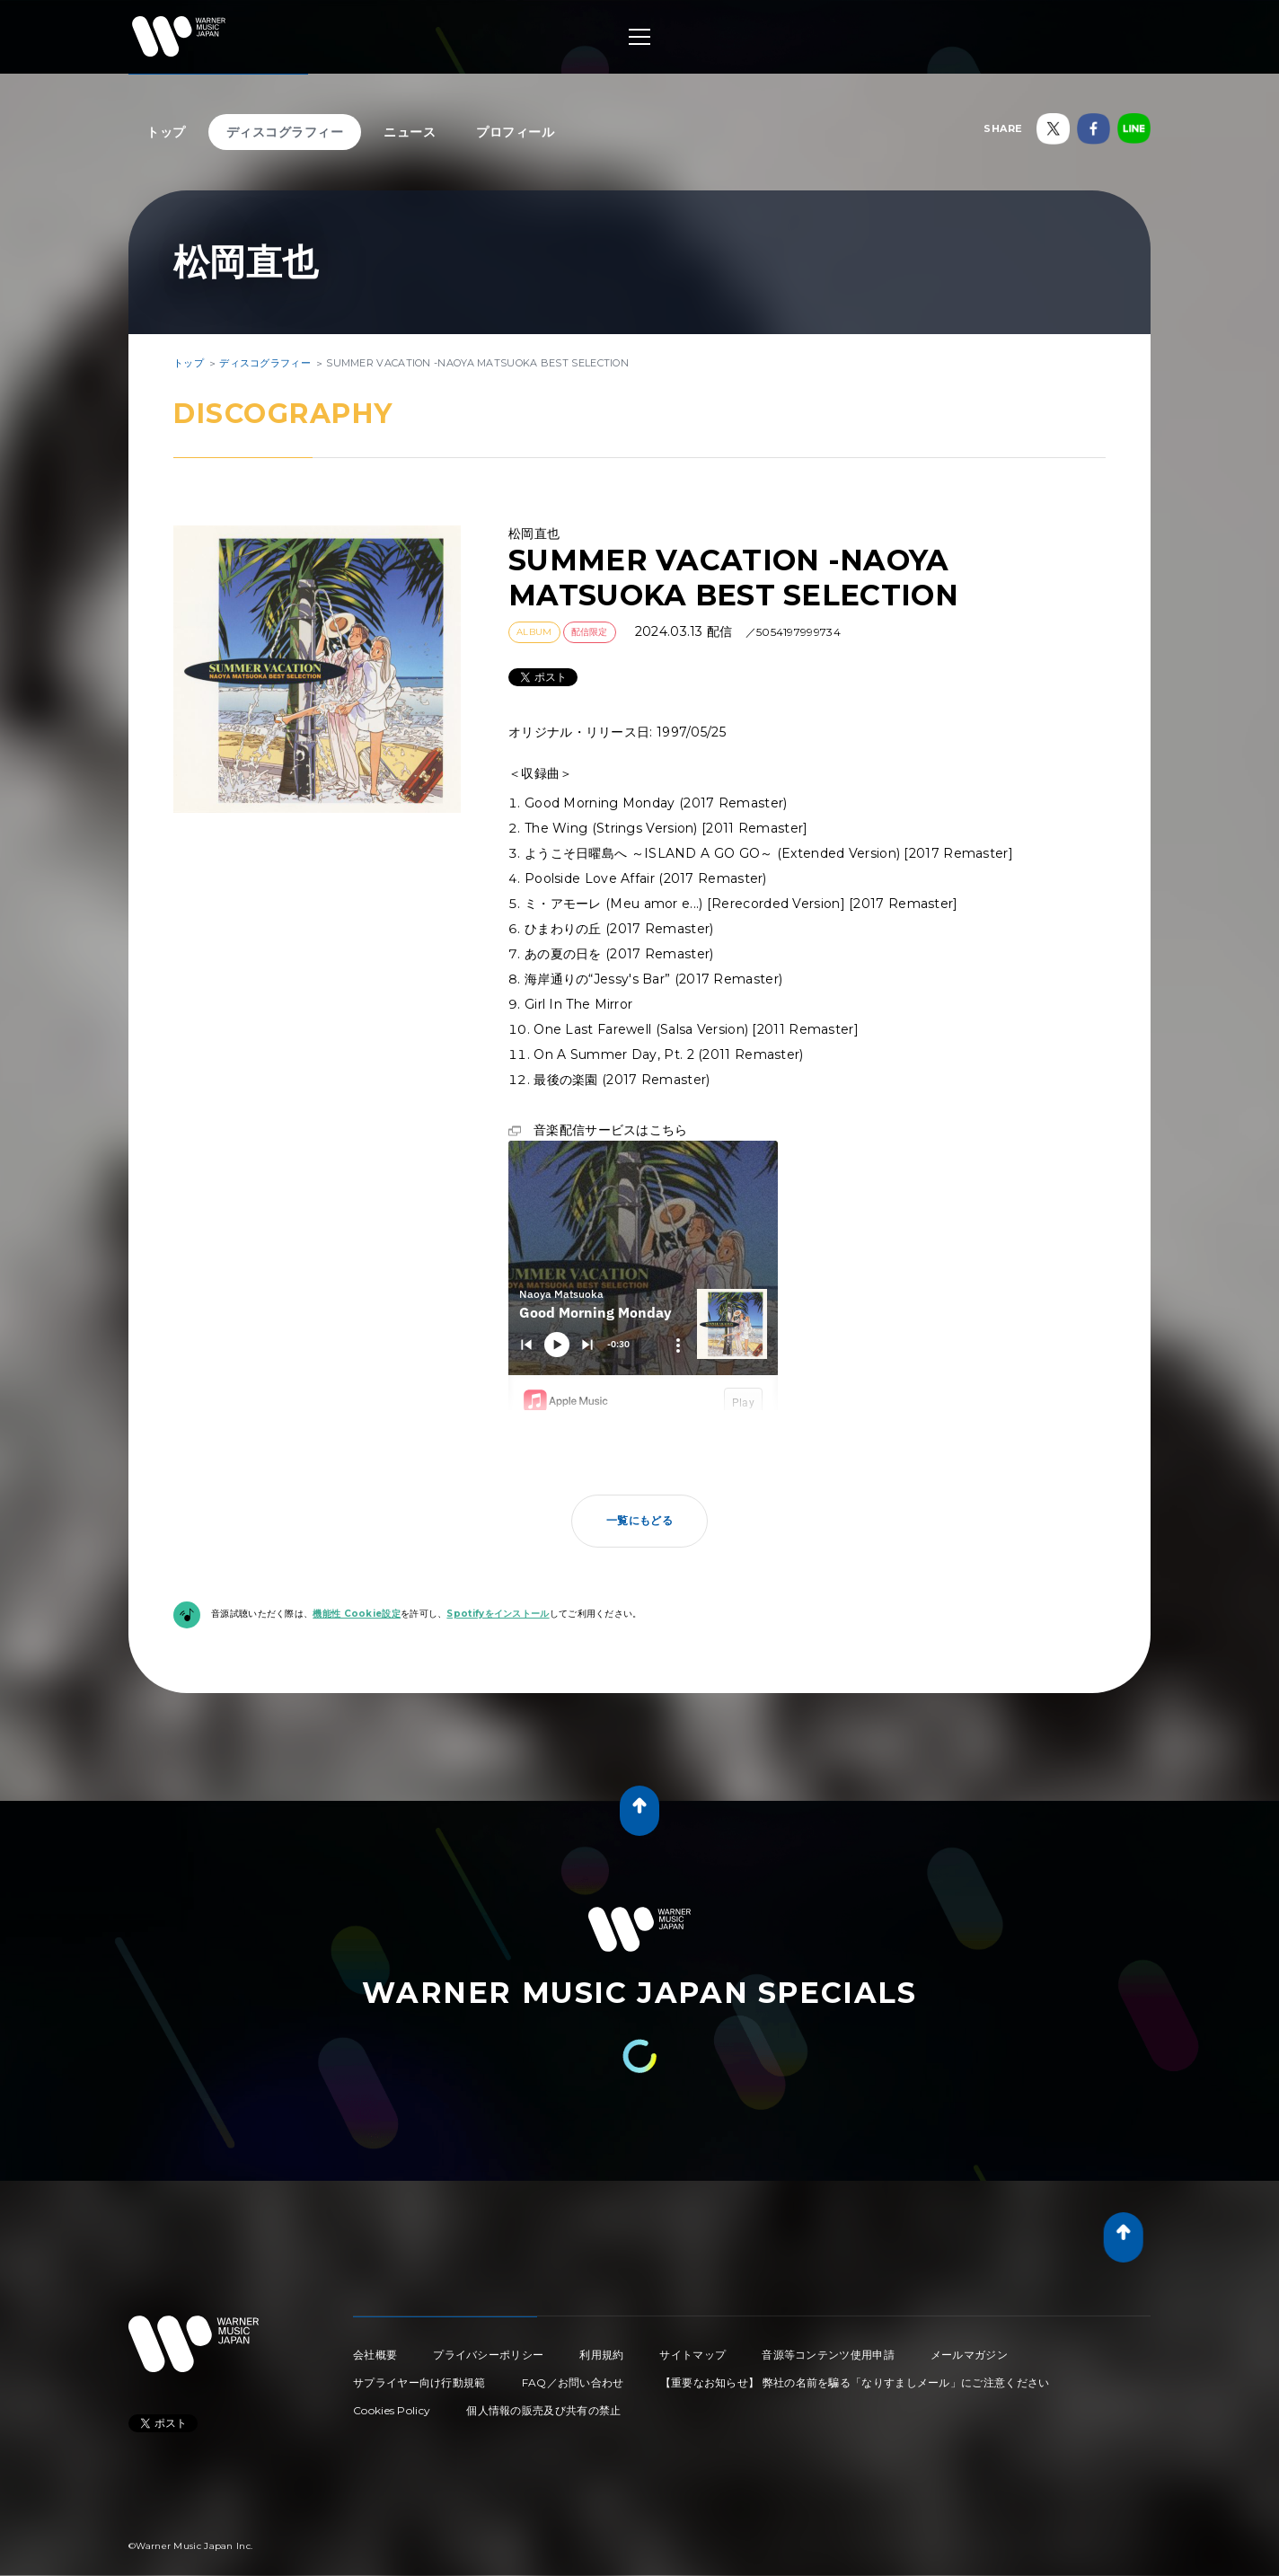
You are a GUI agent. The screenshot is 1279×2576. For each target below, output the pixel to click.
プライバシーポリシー (488, 2354)
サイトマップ (692, 2354)
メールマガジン (969, 2354)
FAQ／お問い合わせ (573, 2382)
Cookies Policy (391, 2410)
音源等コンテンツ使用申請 (828, 2354)
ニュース (410, 132)
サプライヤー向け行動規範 (419, 2382)
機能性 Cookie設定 (357, 1613)
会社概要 (375, 2354)
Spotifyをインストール (497, 1613)
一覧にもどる (639, 1520)
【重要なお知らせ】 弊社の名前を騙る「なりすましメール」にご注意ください (855, 2382)
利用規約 (601, 2354)
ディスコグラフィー (285, 132)
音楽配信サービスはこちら (611, 1130)
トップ (166, 132)
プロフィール (515, 132)
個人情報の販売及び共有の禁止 (543, 2410)
